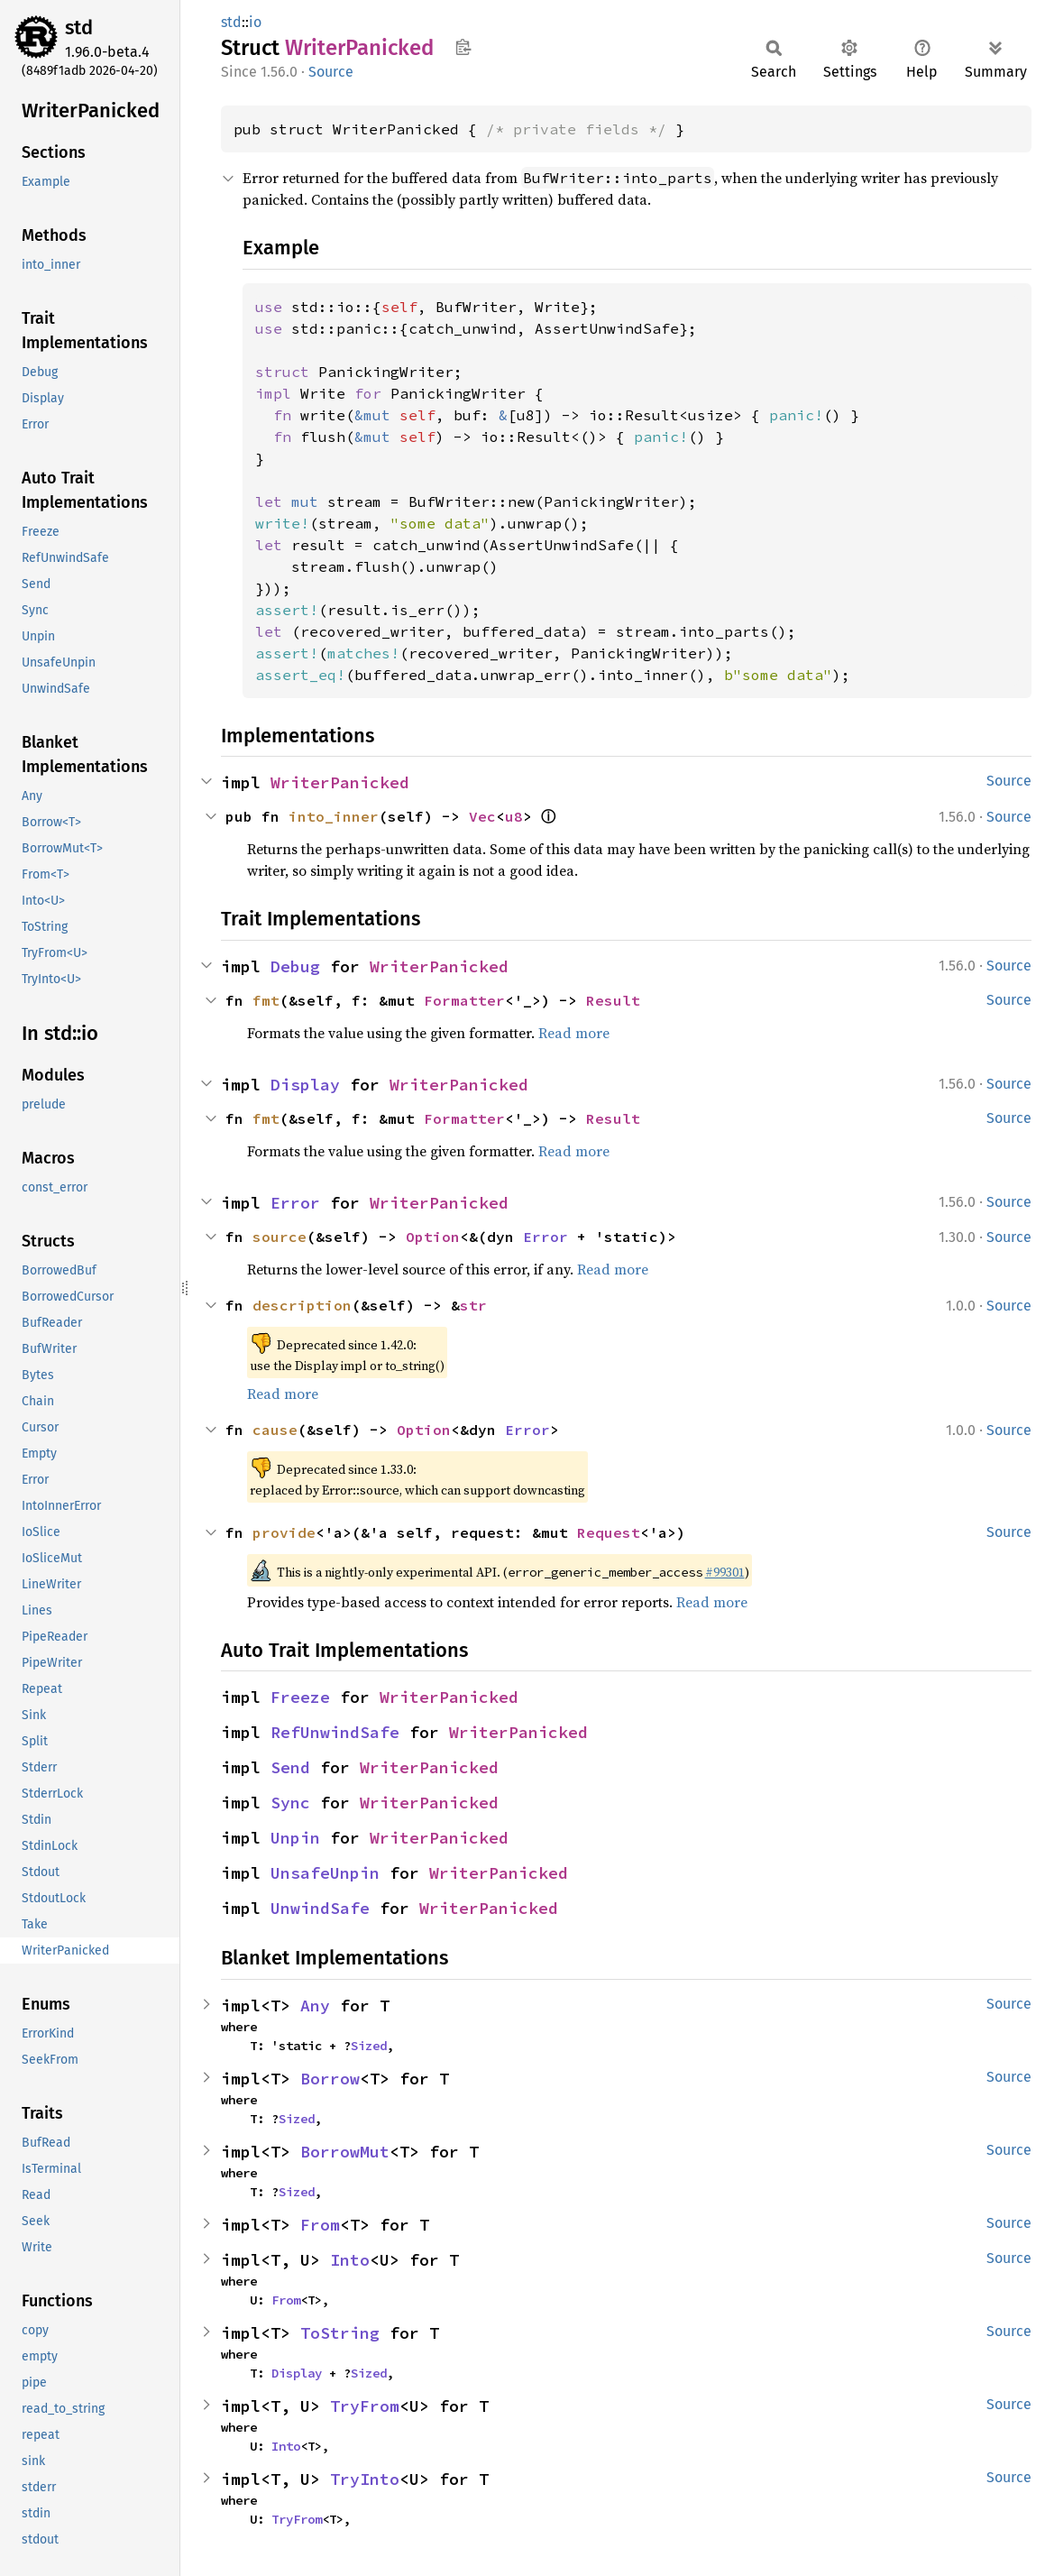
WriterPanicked (339, 782)
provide (284, 1532)
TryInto (364, 2479)
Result (613, 1000)
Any (315, 2005)
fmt (266, 1000)
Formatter (464, 1000)
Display (305, 1084)
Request (608, 1532)
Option (433, 1237)
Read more (574, 1033)
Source (330, 71)
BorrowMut (345, 2151)
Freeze (300, 1697)
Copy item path (463, 47)
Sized (369, 2046)
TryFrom (364, 2406)
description (302, 1305)
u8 (514, 816)
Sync (290, 1802)
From (320, 2224)
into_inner (334, 816)
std (79, 27)
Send (290, 1767)
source (279, 1237)
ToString (340, 2333)
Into (350, 2259)
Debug (295, 966)
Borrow (330, 2078)
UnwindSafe (320, 1908)
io (255, 22)
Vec (482, 816)
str (473, 1305)
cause (275, 1430)
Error (295, 1202)
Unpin (295, 1837)
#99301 (725, 1572)
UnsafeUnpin (325, 1873)
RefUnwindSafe (334, 1732)
